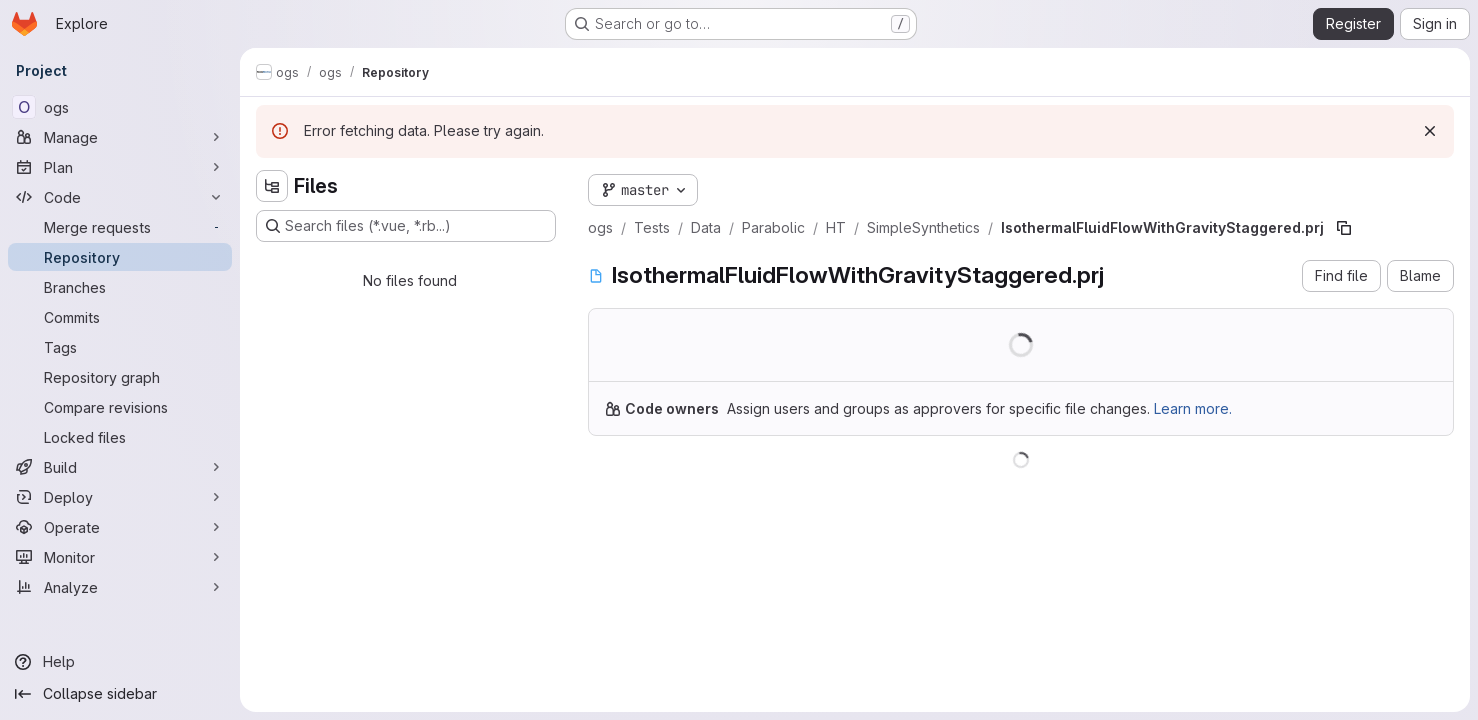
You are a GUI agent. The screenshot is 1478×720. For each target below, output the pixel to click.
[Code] (120, 197)
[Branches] (120, 287)
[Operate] (120, 527)
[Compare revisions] (120, 407)
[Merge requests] (120, 227)
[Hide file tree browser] (272, 186)
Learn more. (1193, 408)
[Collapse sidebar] (120, 694)
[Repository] (120, 257)
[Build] (120, 467)
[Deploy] (120, 497)
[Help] (120, 662)
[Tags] (120, 347)
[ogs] (120, 107)
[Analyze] (120, 587)
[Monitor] (120, 557)
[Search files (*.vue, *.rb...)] (406, 226)
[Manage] (120, 137)
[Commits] (120, 317)
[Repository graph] (120, 377)
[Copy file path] (1344, 228)
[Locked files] (120, 437)
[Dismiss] (1430, 131)
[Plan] (120, 167)
